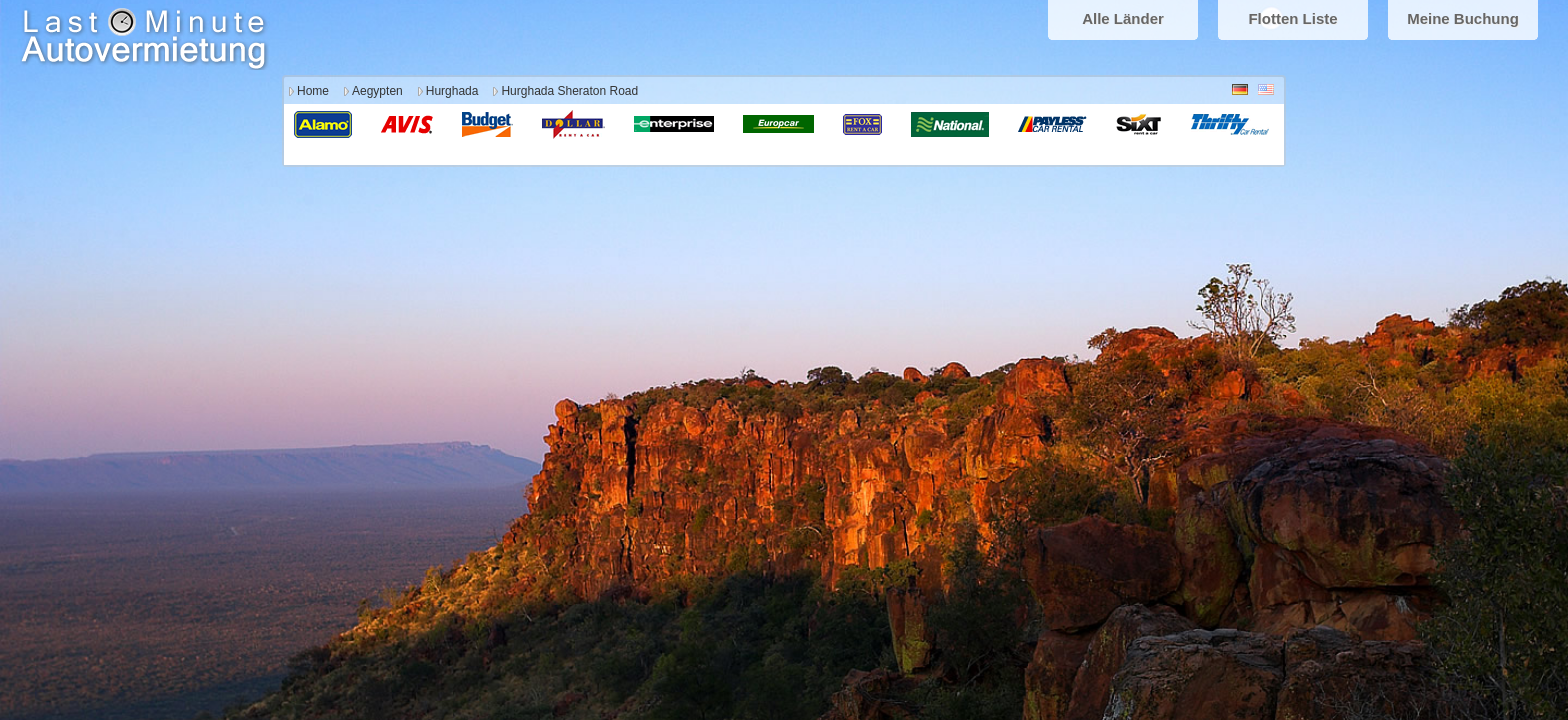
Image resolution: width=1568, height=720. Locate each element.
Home (313, 91)
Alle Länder (1123, 18)
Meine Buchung (1463, 18)
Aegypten (377, 91)
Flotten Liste (1292, 18)
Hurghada (452, 91)
